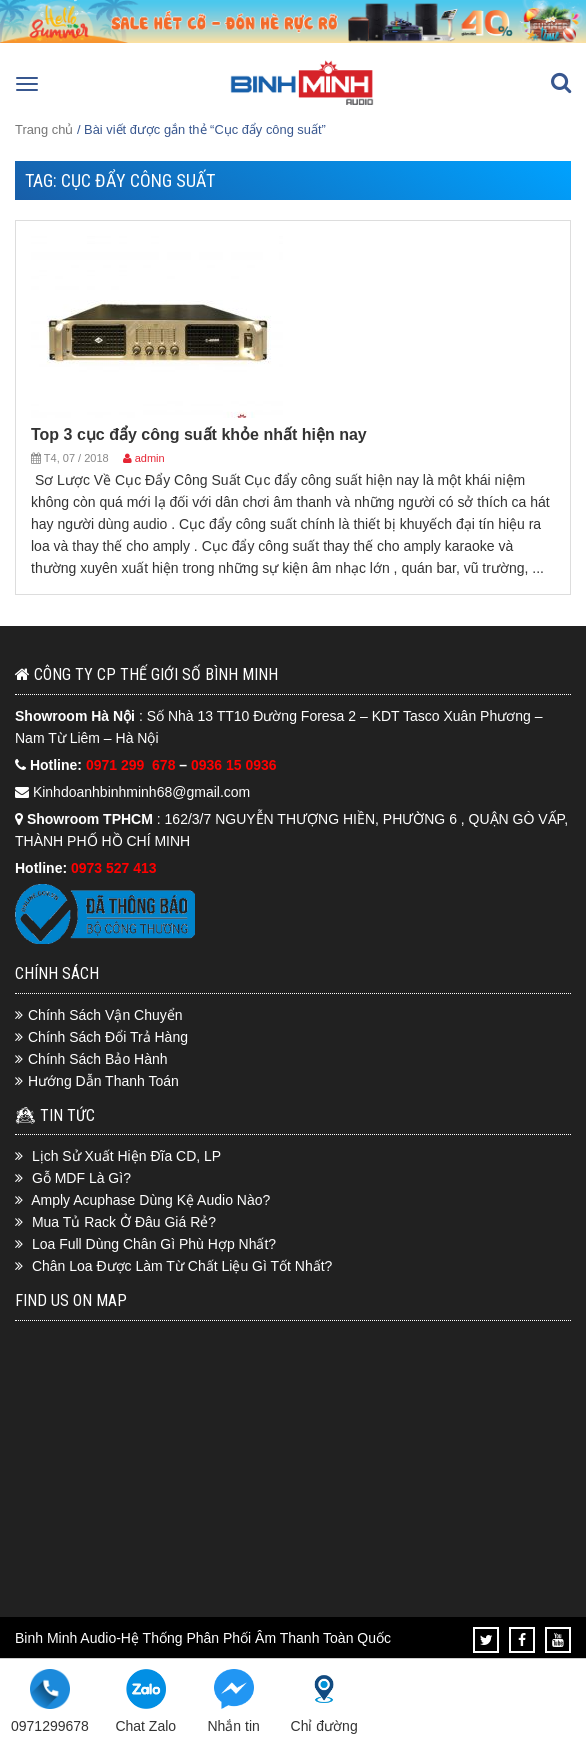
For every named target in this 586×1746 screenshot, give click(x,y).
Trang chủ (44, 129)
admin (150, 458)
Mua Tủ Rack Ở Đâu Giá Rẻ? (124, 1222)
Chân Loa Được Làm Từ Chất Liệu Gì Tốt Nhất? (182, 1266)
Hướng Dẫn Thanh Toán (103, 1081)
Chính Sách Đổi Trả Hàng (108, 1037)
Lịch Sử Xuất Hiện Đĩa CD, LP (126, 1156)
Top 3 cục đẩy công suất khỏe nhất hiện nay (199, 434)
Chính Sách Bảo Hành (98, 1059)
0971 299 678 (132, 765)
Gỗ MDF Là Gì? (81, 1178)
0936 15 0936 (234, 765)
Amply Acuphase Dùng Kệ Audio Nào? (150, 1200)
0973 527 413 (114, 868)
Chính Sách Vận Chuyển (105, 1015)
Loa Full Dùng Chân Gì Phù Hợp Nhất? (154, 1244)
